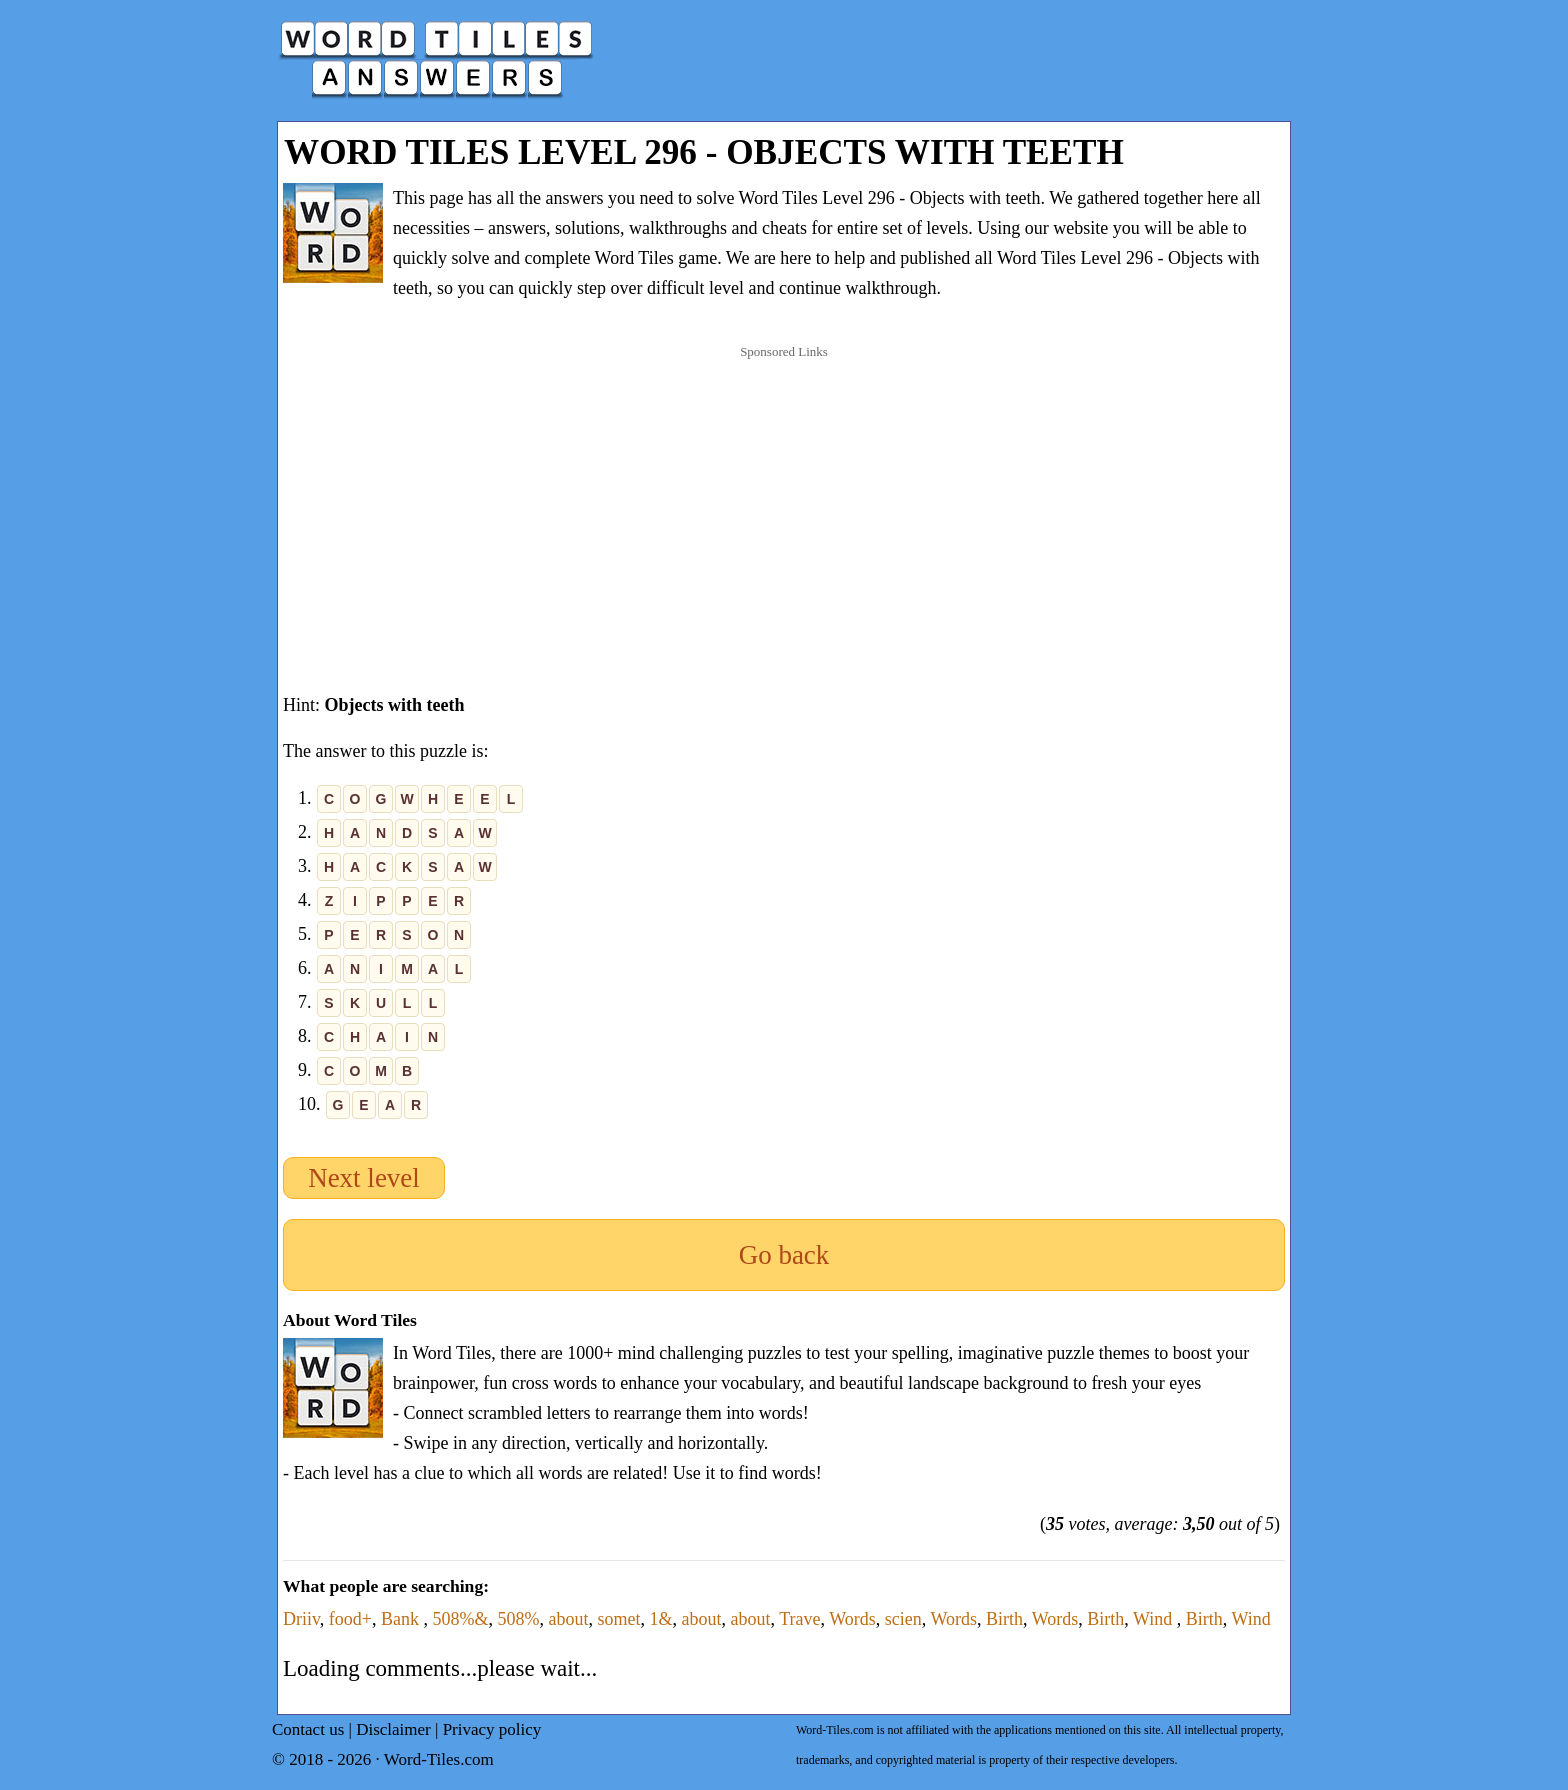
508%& (460, 1619)
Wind (1155, 1619)
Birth (1004, 1619)
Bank (402, 1619)
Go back (784, 1255)
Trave (799, 1619)
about (568, 1619)
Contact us (308, 1729)
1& (660, 1619)
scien (903, 1619)
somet (618, 1619)
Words (852, 1619)
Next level (364, 1178)
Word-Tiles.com (439, 1759)
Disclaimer (393, 1729)
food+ (350, 1619)
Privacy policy (492, 1729)
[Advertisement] (784, 499)
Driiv (301, 1619)
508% (518, 1619)
